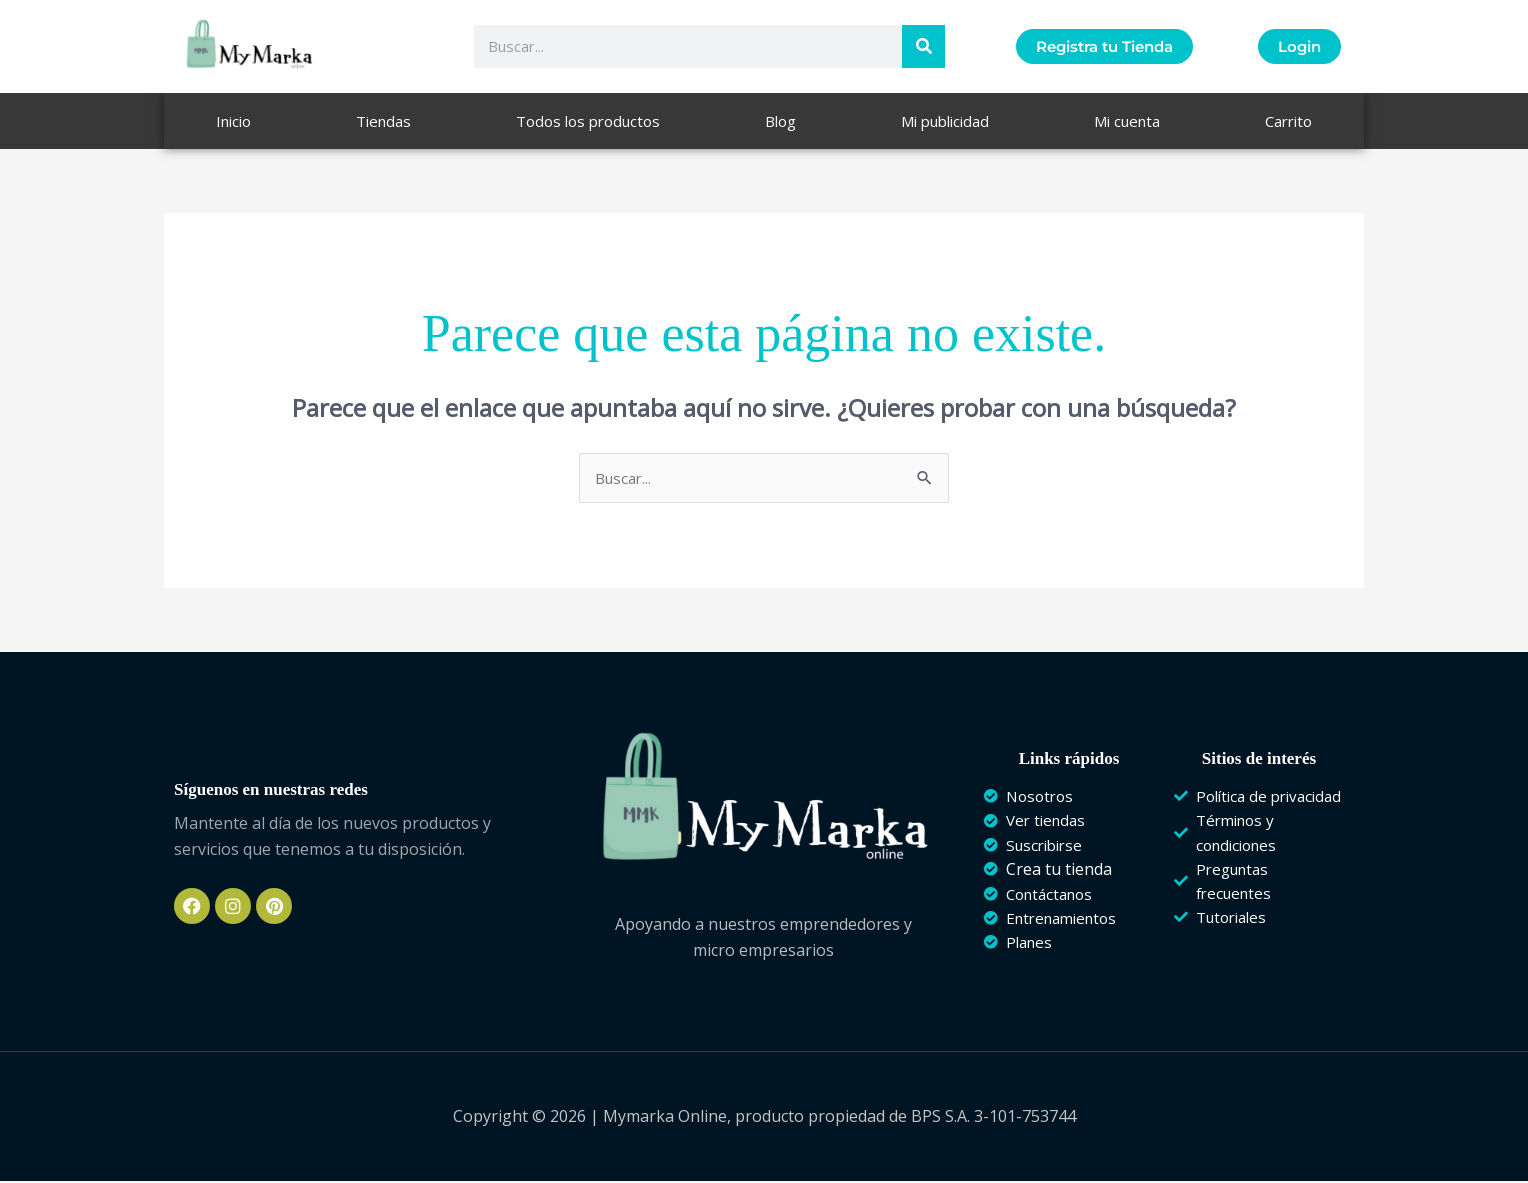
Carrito (1288, 121)
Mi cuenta (1127, 121)
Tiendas (383, 121)
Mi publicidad (945, 121)
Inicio (233, 121)
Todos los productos (588, 121)
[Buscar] (923, 46)
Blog (780, 121)
